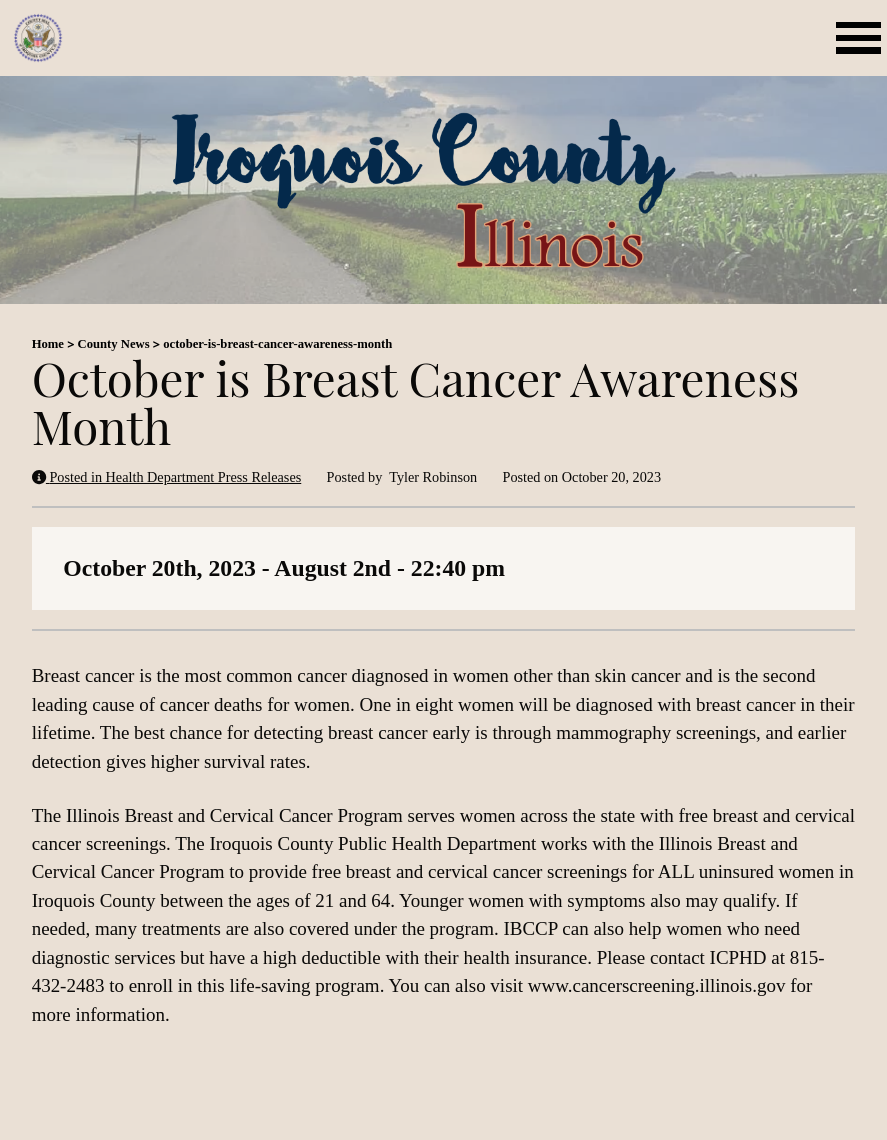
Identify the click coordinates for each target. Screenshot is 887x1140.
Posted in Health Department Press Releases (167, 477)
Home (48, 344)
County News (114, 344)
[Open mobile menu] (861, 38)
